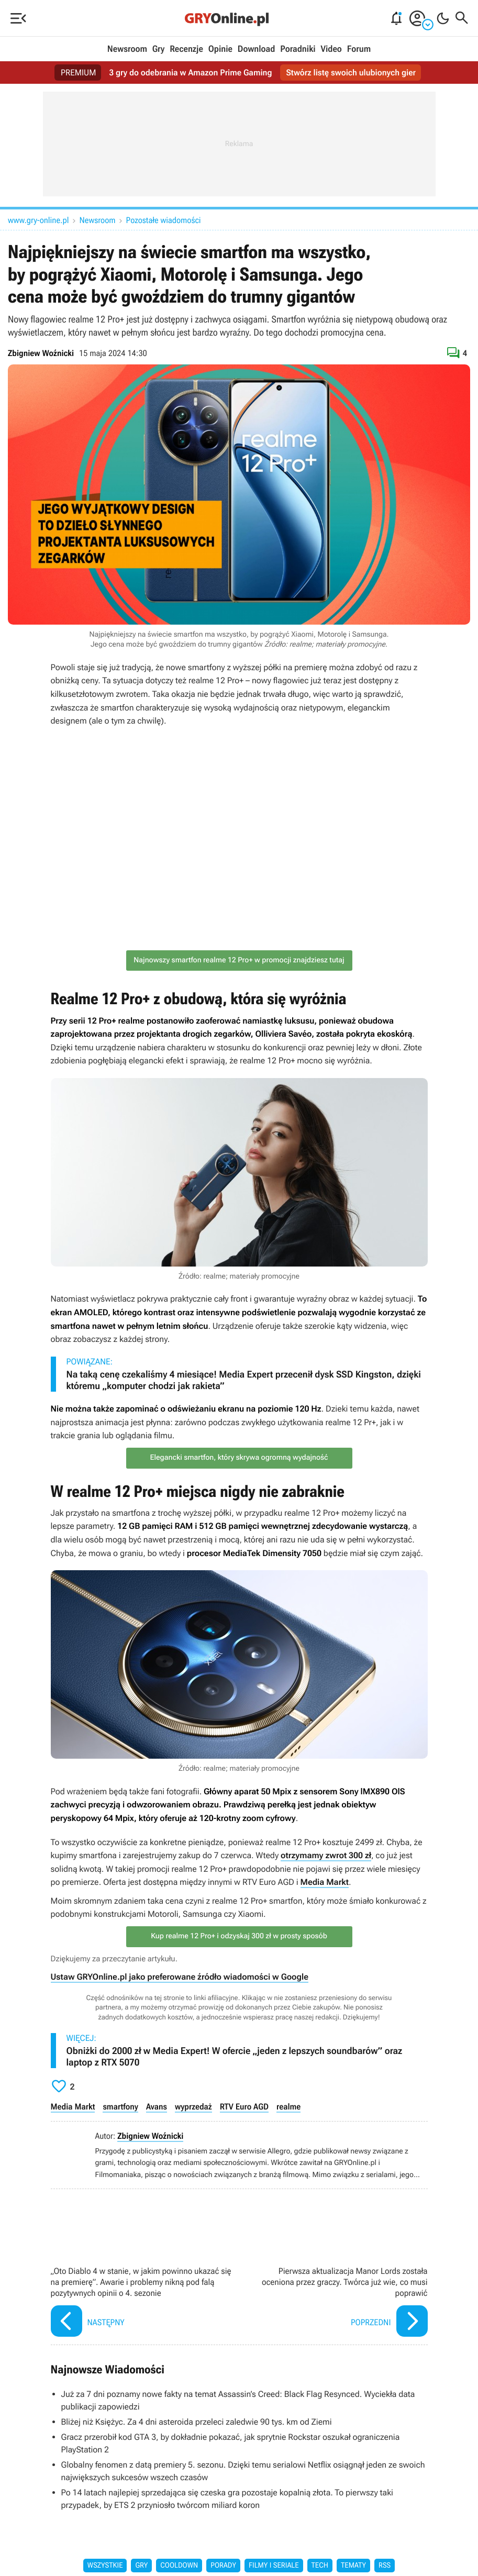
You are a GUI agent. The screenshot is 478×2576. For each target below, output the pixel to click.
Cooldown (179, 2565)
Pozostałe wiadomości (163, 220)
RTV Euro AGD (244, 2107)
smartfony (120, 2107)
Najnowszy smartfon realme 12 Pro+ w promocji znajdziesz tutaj (239, 960)
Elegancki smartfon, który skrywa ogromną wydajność (239, 1457)
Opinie (220, 49)
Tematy (353, 2565)
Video (330, 49)
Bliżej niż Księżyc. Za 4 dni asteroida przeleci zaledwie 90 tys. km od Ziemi (196, 2422)
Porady (223, 2565)
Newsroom (127, 49)
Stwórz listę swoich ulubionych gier (351, 72)
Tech (320, 2565)
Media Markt (325, 1882)
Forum (359, 49)
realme (288, 2107)
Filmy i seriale (274, 2565)
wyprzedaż (193, 2107)
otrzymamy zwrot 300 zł (326, 1855)
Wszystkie (105, 2565)
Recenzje (186, 49)
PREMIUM (78, 72)
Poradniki (297, 49)
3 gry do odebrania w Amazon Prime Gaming (190, 72)
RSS (385, 2565)
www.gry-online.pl (38, 220)
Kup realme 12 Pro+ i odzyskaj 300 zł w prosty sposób (239, 1936)
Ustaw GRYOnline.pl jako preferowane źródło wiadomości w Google (179, 1977)
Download (256, 49)
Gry (158, 49)
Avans (156, 2107)
